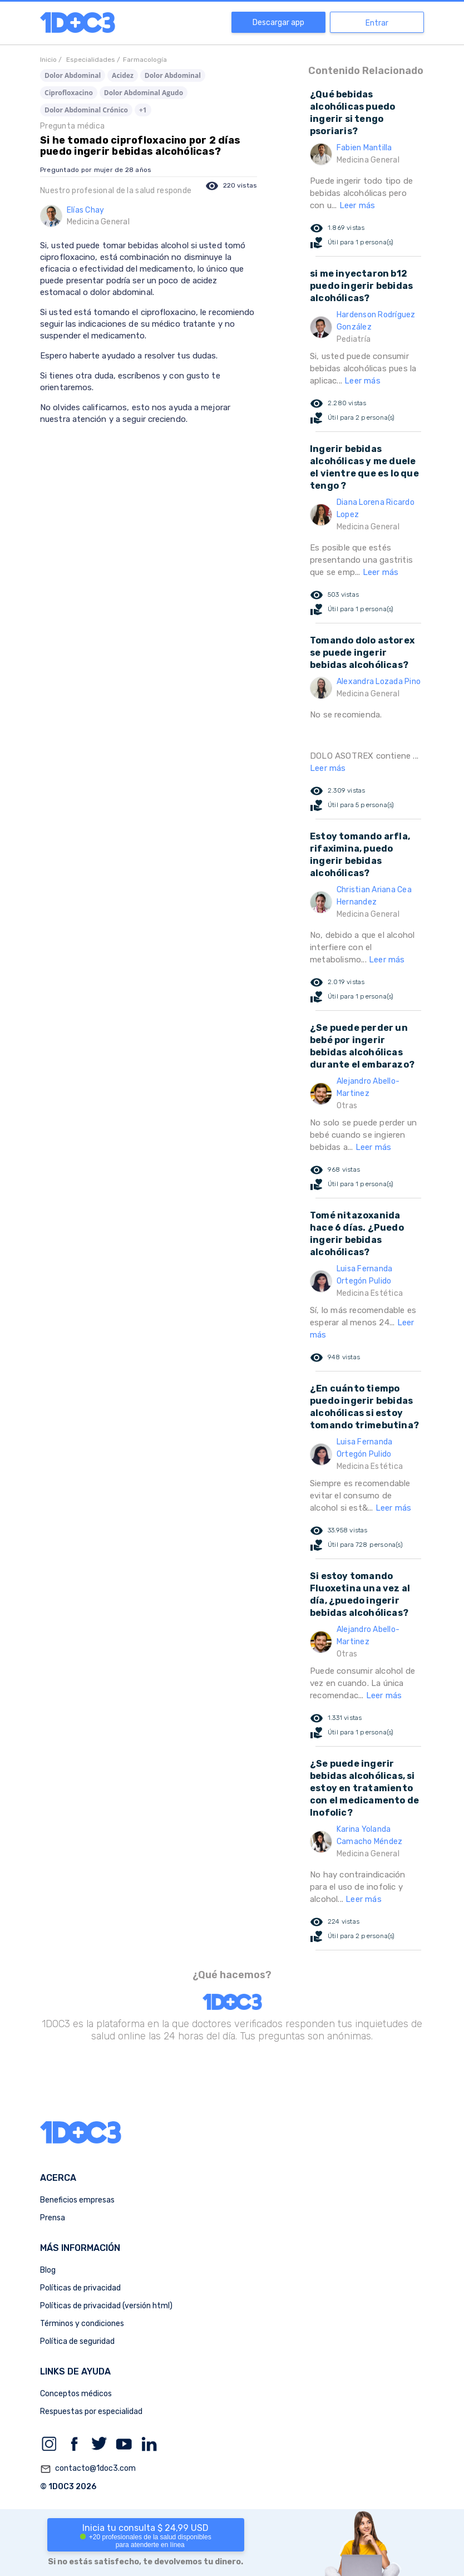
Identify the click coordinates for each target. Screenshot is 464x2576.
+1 (143, 110)
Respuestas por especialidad (91, 2411)
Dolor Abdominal (73, 75)
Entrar (377, 23)
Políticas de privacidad (80, 2288)
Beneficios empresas (77, 2200)
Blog (48, 2270)
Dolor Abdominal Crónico (86, 110)
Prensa (52, 2218)
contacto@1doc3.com (88, 2469)
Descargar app (278, 22)
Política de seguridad (77, 2341)
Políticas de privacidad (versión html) (106, 2305)
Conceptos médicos (76, 2393)
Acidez (123, 75)
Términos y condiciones (82, 2323)
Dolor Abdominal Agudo (143, 92)
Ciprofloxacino (69, 92)
